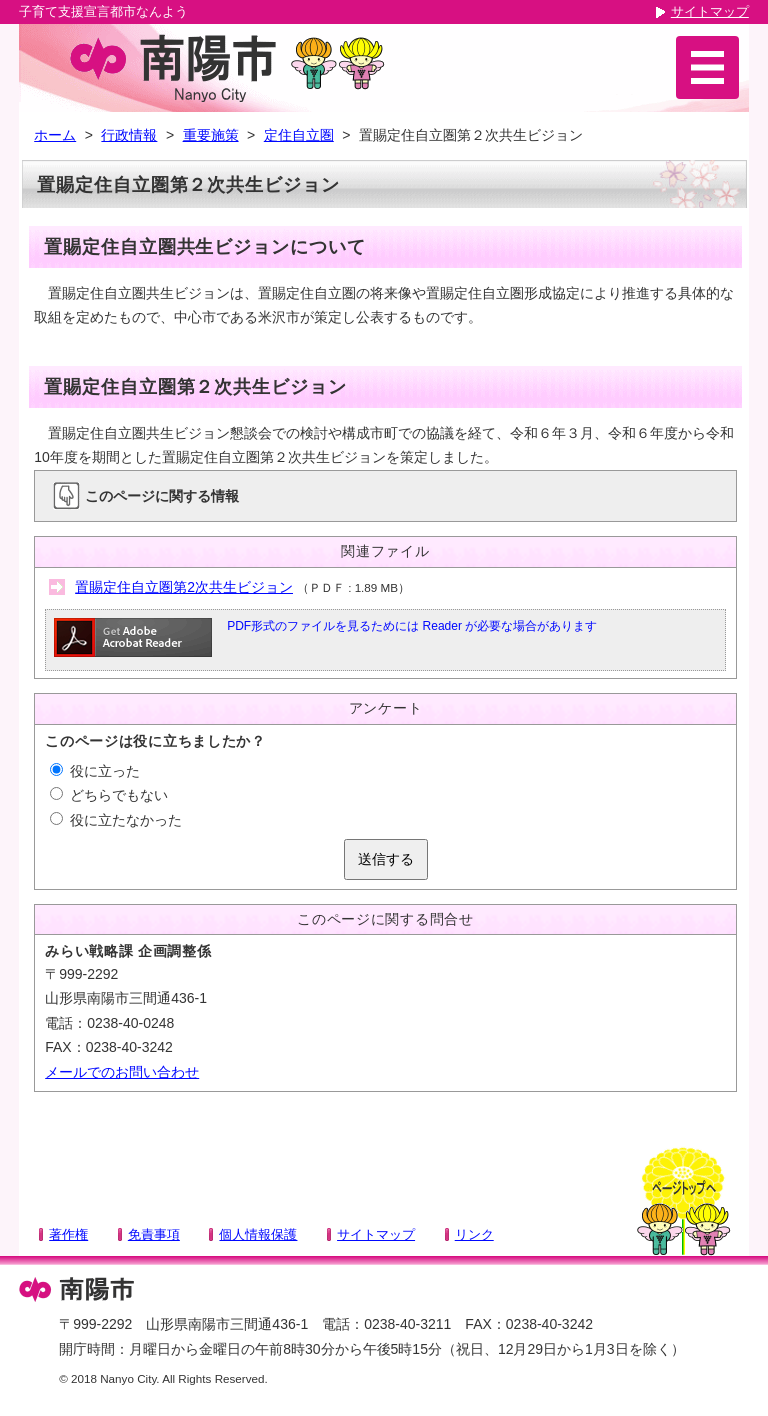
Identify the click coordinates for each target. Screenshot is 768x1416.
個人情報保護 (258, 1234)
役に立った (95, 771)
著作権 (68, 1234)
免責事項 (154, 1234)
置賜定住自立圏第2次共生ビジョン (184, 587)
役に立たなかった (116, 820)
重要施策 (211, 135)
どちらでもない (109, 795)
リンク (474, 1234)
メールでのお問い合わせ (122, 1072)
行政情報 (129, 135)
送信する (386, 859)
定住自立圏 (299, 135)
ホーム (55, 135)
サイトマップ (710, 11)
